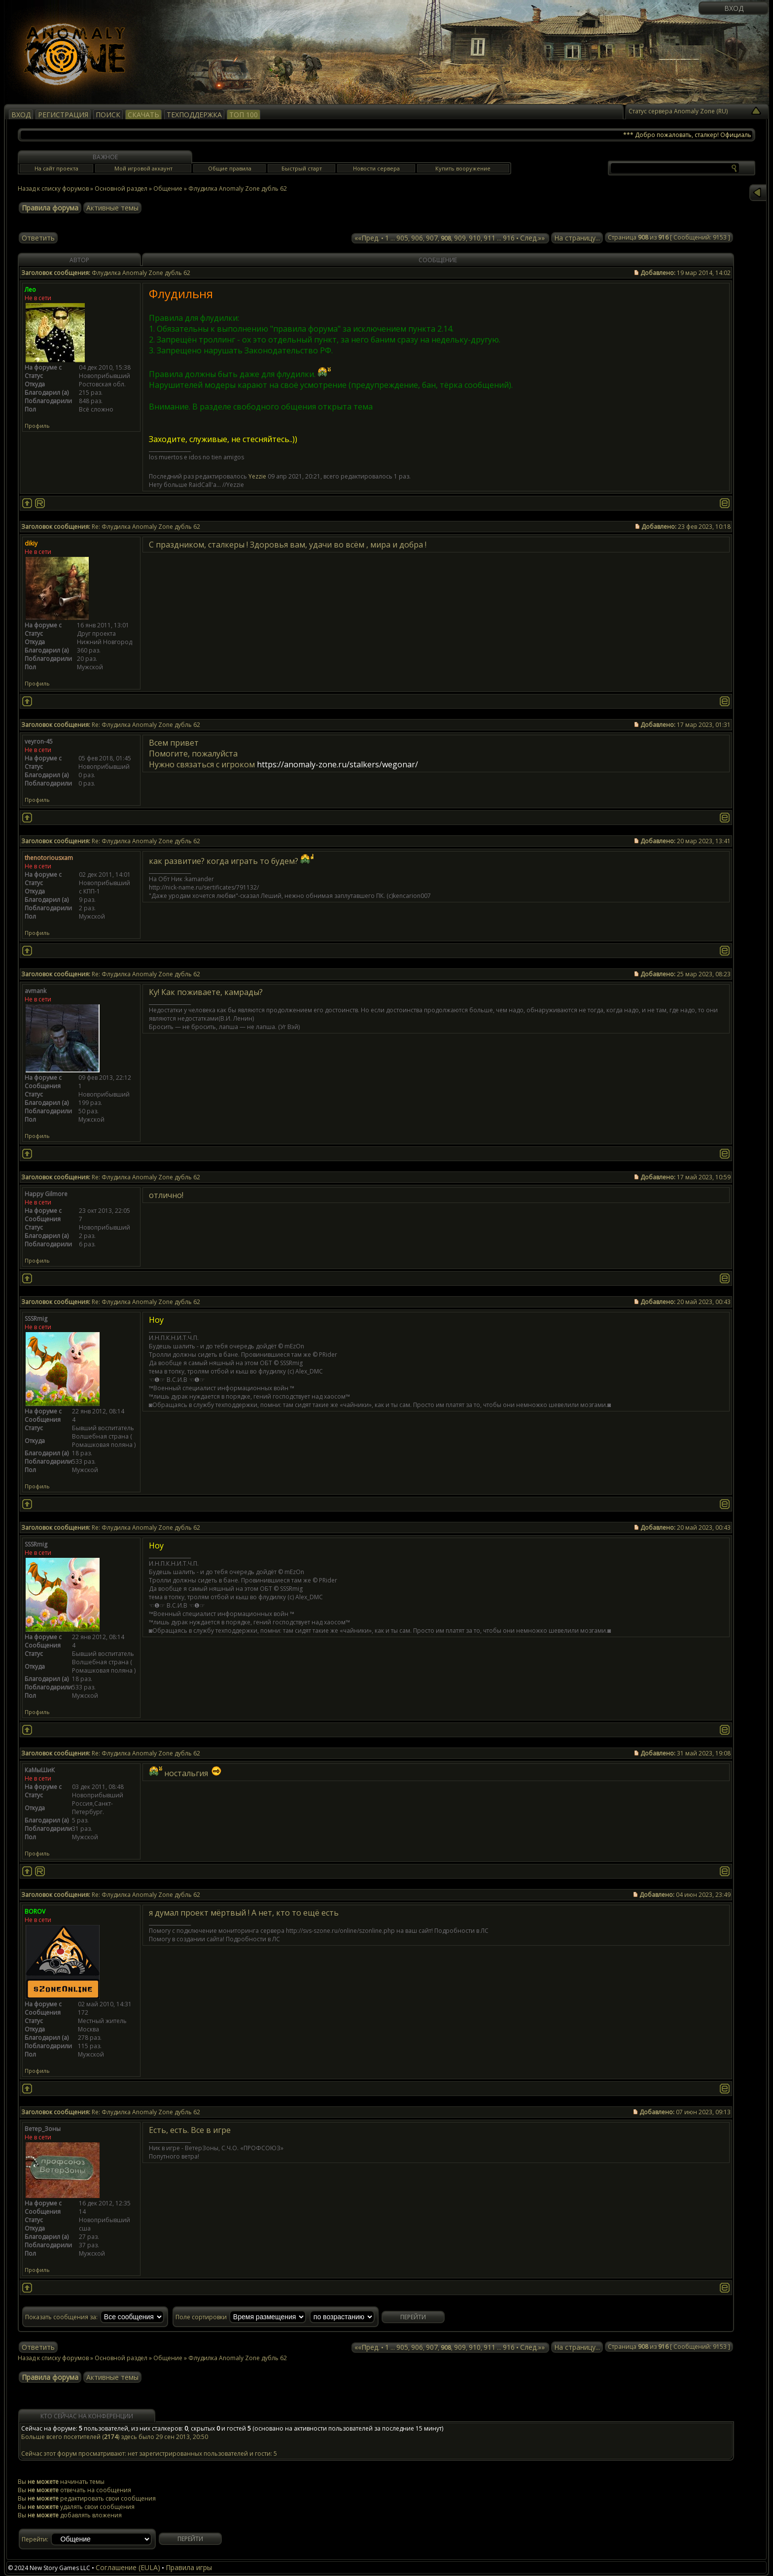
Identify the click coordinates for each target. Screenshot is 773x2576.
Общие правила (229, 168)
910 (475, 237)
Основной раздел (121, 188)
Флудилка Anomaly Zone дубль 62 (237, 188)
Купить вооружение (463, 168)
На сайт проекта (56, 168)
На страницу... (577, 237)
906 (417, 237)
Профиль (37, 425)
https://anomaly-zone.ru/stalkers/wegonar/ (337, 764)
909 (460, 237)
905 (402, 237)
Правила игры (189, 2567)
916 (509, 237)
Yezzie (257, 476)
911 (489, 237)
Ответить (38, 237)
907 (432, 237)
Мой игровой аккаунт (143, 168)
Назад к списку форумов (53, 188)
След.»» (532, 237)
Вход (733, 8)
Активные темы (112, 207)
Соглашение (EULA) (128, 2567)
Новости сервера (376, 168)
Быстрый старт (301, 168)
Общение (167, 188)
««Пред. (367, 237)
